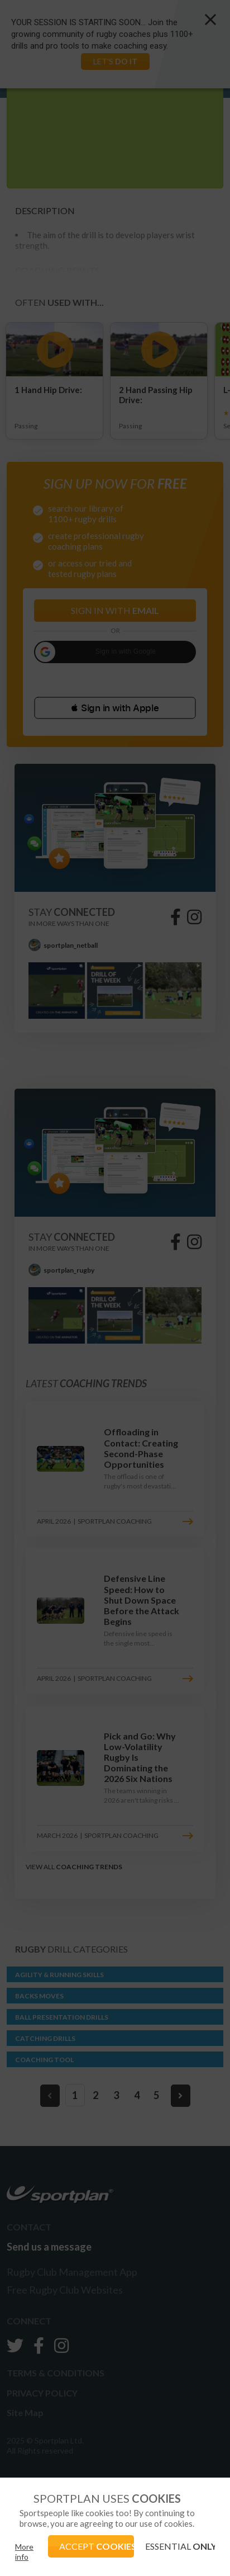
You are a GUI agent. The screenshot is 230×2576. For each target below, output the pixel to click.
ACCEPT (96, 2546)
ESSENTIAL (180, 2546)
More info (24, 2551)
